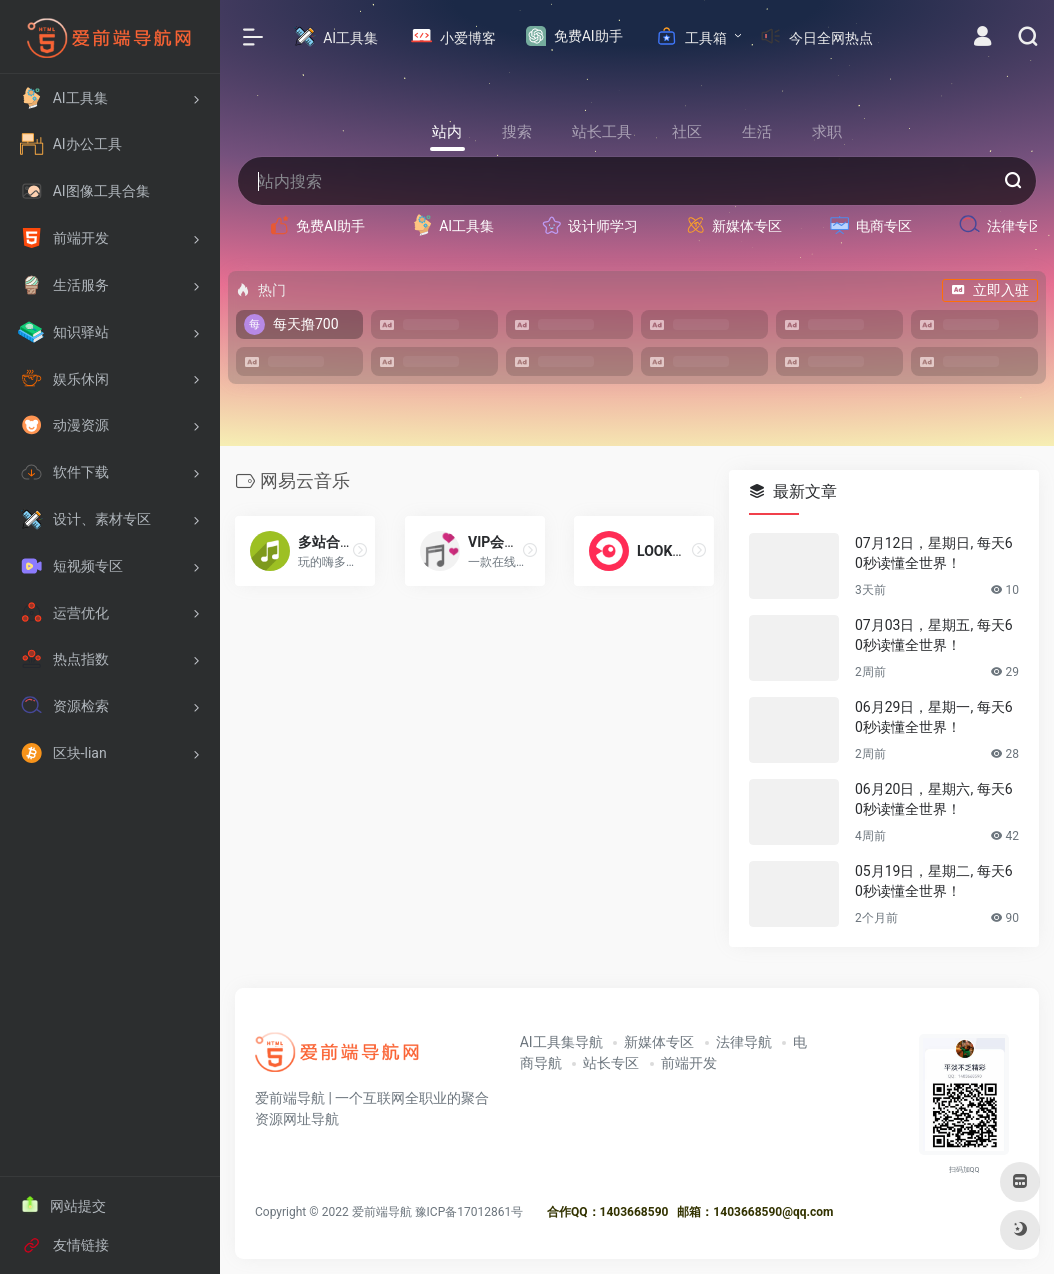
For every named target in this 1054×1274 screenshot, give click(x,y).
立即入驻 (990, 290)
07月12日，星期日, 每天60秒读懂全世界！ (934, 553)
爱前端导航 (382, 1211)
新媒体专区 (659, 1042)
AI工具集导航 (561, 1042)
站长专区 (611, 1063)
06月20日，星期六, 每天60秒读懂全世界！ (934, 799)
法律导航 (744, 1042)
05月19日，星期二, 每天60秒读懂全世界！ (934, 881)
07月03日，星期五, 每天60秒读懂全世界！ (934, 635)
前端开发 (689, 1063)
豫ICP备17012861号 (469, 1211)
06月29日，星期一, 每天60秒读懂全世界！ (934, 717)
